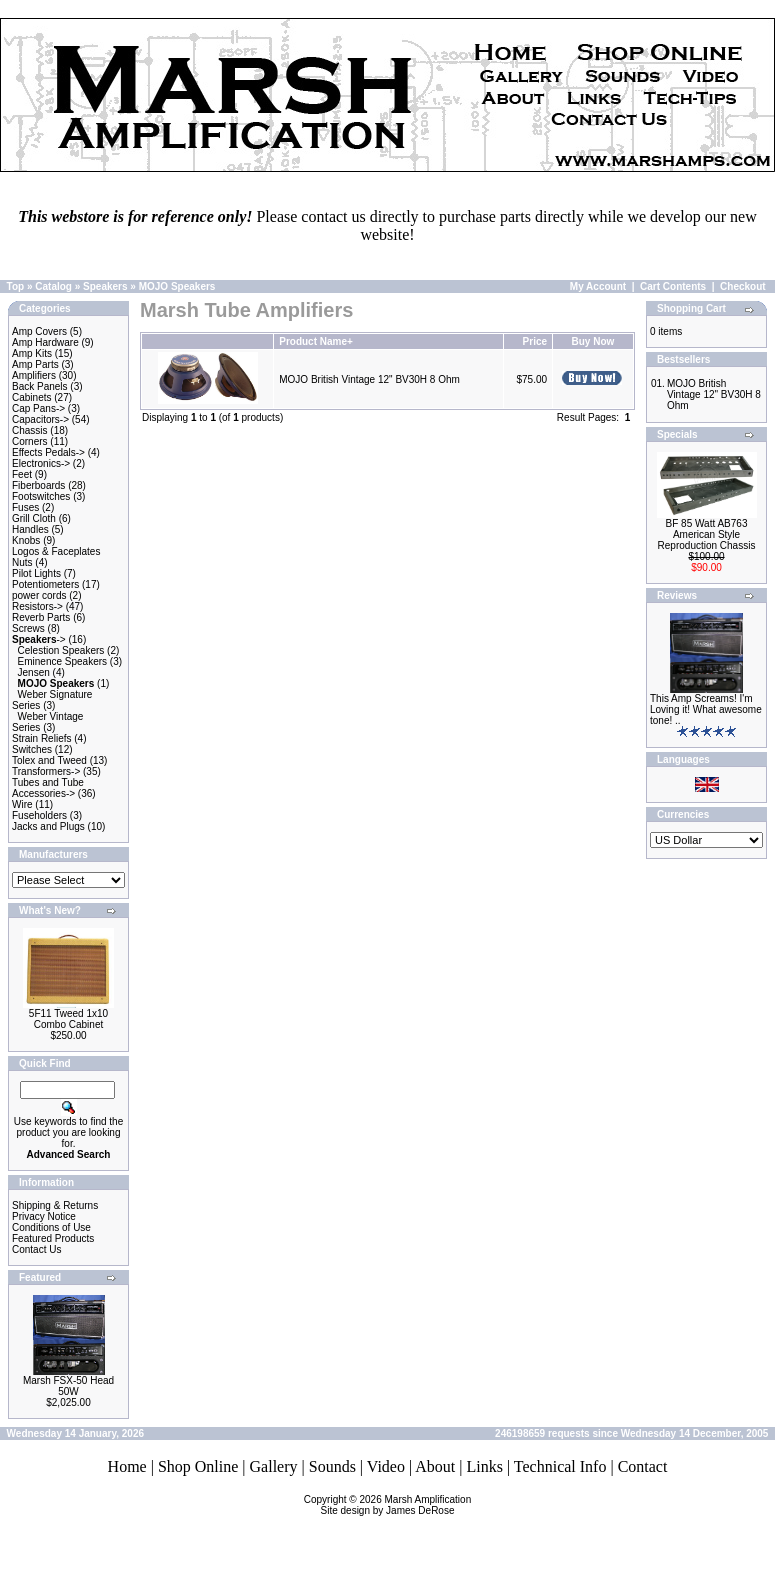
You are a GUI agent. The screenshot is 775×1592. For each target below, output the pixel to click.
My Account (598, 286)
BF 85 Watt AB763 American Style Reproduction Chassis (707, 534)
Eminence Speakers (63, 661)
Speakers (105, 286)
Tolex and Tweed (49, 760)
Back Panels (40, 386)
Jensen (34, 672)
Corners (30, 441)
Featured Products (53, 1238)
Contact (643, 1466)
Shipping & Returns (55, 1205)
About (435, 1466)
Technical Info (560, 1466)
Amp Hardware (45, 342)
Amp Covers (39, 331)
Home (127, 1466)
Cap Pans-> (38, 408)
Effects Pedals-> (48, 452)
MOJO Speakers (177, 286)
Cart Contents (673, 286)
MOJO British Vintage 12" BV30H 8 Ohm (369, 379)
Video (386, 1466)
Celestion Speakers (61, 650)
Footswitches (41, 496)
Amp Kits (32, 353)
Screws (28, 628)
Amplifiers (34, 375)
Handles (30, 529)
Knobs (26, 540)
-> (39, 639)
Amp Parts (35, 364)
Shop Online (198, 1466)
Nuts (22, 562)
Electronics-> (41, 463)
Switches (32, 749)
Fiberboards (38, 485)
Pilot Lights (36, 573)
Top (16, 286)
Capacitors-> (40, 419)
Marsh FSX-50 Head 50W (68, 1386)
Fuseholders (39, 815)
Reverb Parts (41, 617)
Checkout (743, 286)
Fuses (25, 507)
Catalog (53, 286)
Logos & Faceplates (56, 551)
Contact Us (36, 1249)
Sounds (332, 1466)
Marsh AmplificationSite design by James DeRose (396, 1505)
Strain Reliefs (41, 738)
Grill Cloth (34, 518)
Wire (22, 804)
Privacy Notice (44, 1216)
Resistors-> (37, 606)
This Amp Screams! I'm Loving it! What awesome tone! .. (706, 709)
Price (535, 341)
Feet (22, 474)
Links (484, 1466)
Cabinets (31, 397)
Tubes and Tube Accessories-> (48, 788)
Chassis (30, 430)
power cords (39, 595)
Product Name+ (316, 341)
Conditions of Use (51, 1227)
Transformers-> (46, 771)
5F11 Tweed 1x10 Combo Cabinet (68, 1019)
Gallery (274, 1466)
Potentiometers (45, 584)
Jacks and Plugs (48, 826)
